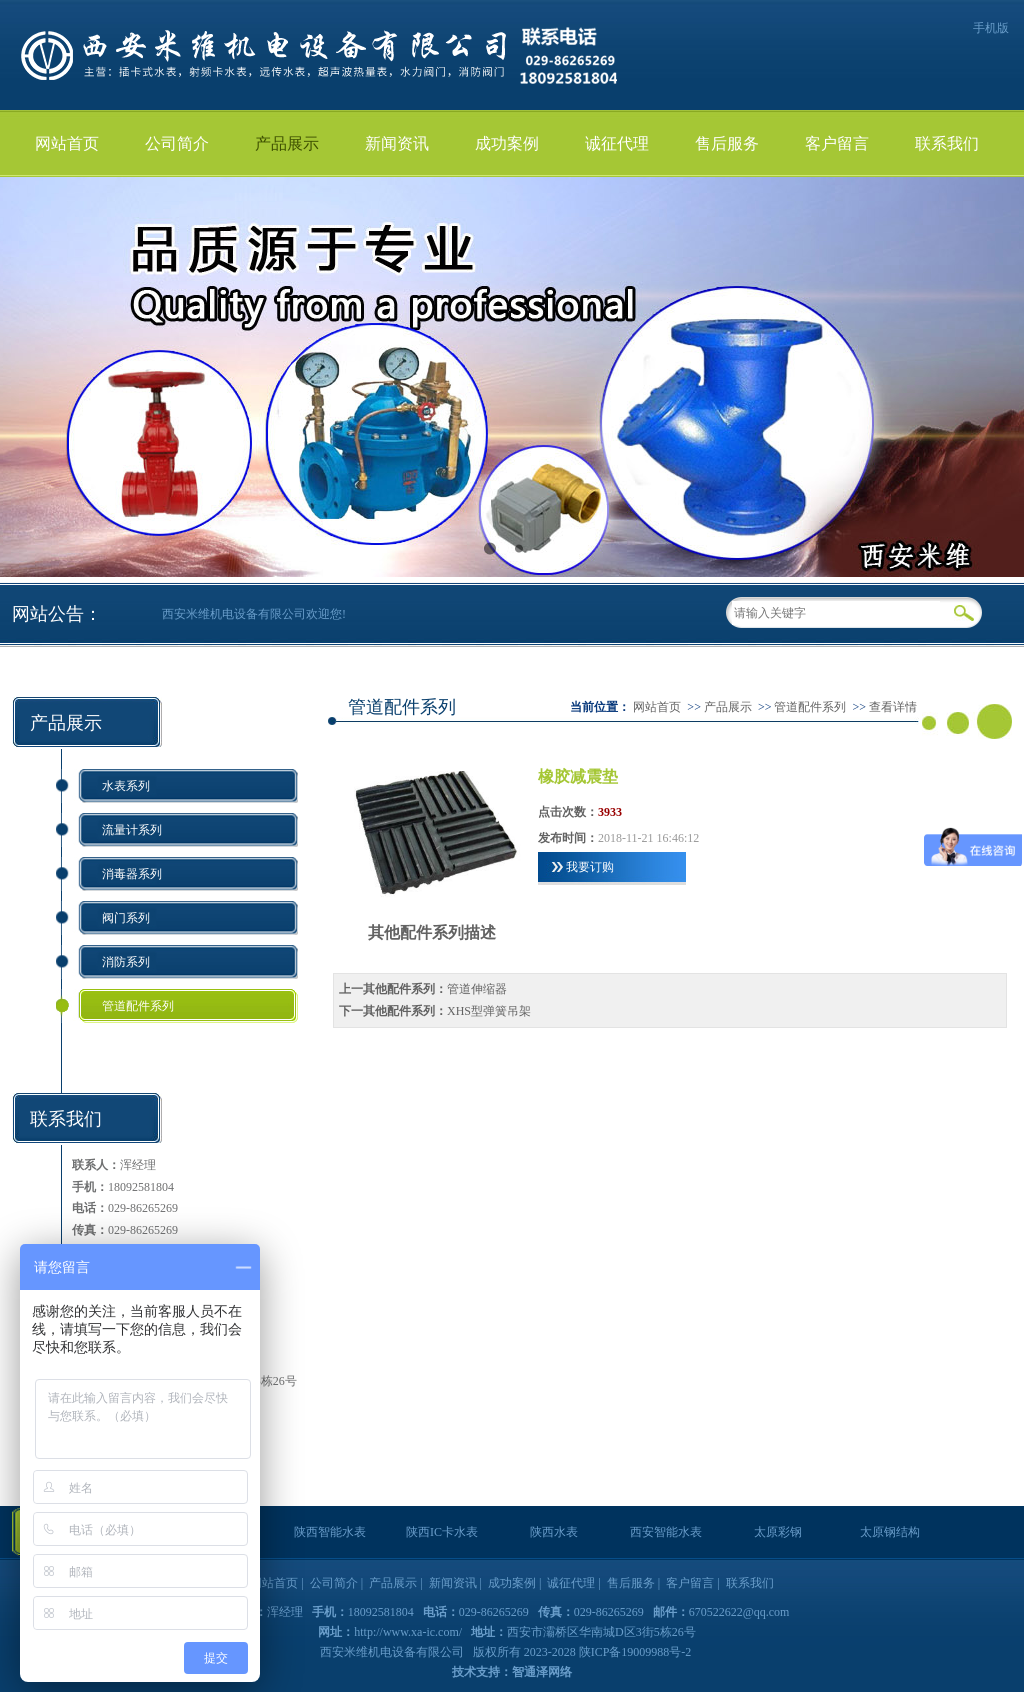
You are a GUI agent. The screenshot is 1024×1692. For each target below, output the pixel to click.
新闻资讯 (397, 143)
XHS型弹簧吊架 (489, 1011)
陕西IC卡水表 (442, 1532)
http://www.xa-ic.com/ (408, 1632)
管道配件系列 (138, 1006)
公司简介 (177, 143)
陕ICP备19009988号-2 (635, 1652)
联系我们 (947, 143)
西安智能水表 (666, 1532)
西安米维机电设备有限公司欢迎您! (254, 614)
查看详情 (893, 707)
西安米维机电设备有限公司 (393, 1652)
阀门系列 (126, 918)
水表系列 (126, 786)
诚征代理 (617, 143)
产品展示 (287, 143)
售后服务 (727, 143)
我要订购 (590, 867)
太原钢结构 (890, 1532)
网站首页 (67, 143)
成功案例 (507, 143)
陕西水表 (554, 1532)
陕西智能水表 (330, 1532)
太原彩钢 (778, 1532)
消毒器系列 (132, 874)
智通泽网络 (542, 1672)
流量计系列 (132, 830)
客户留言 (837, 143)
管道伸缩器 (477, 989)
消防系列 (126, 962)
